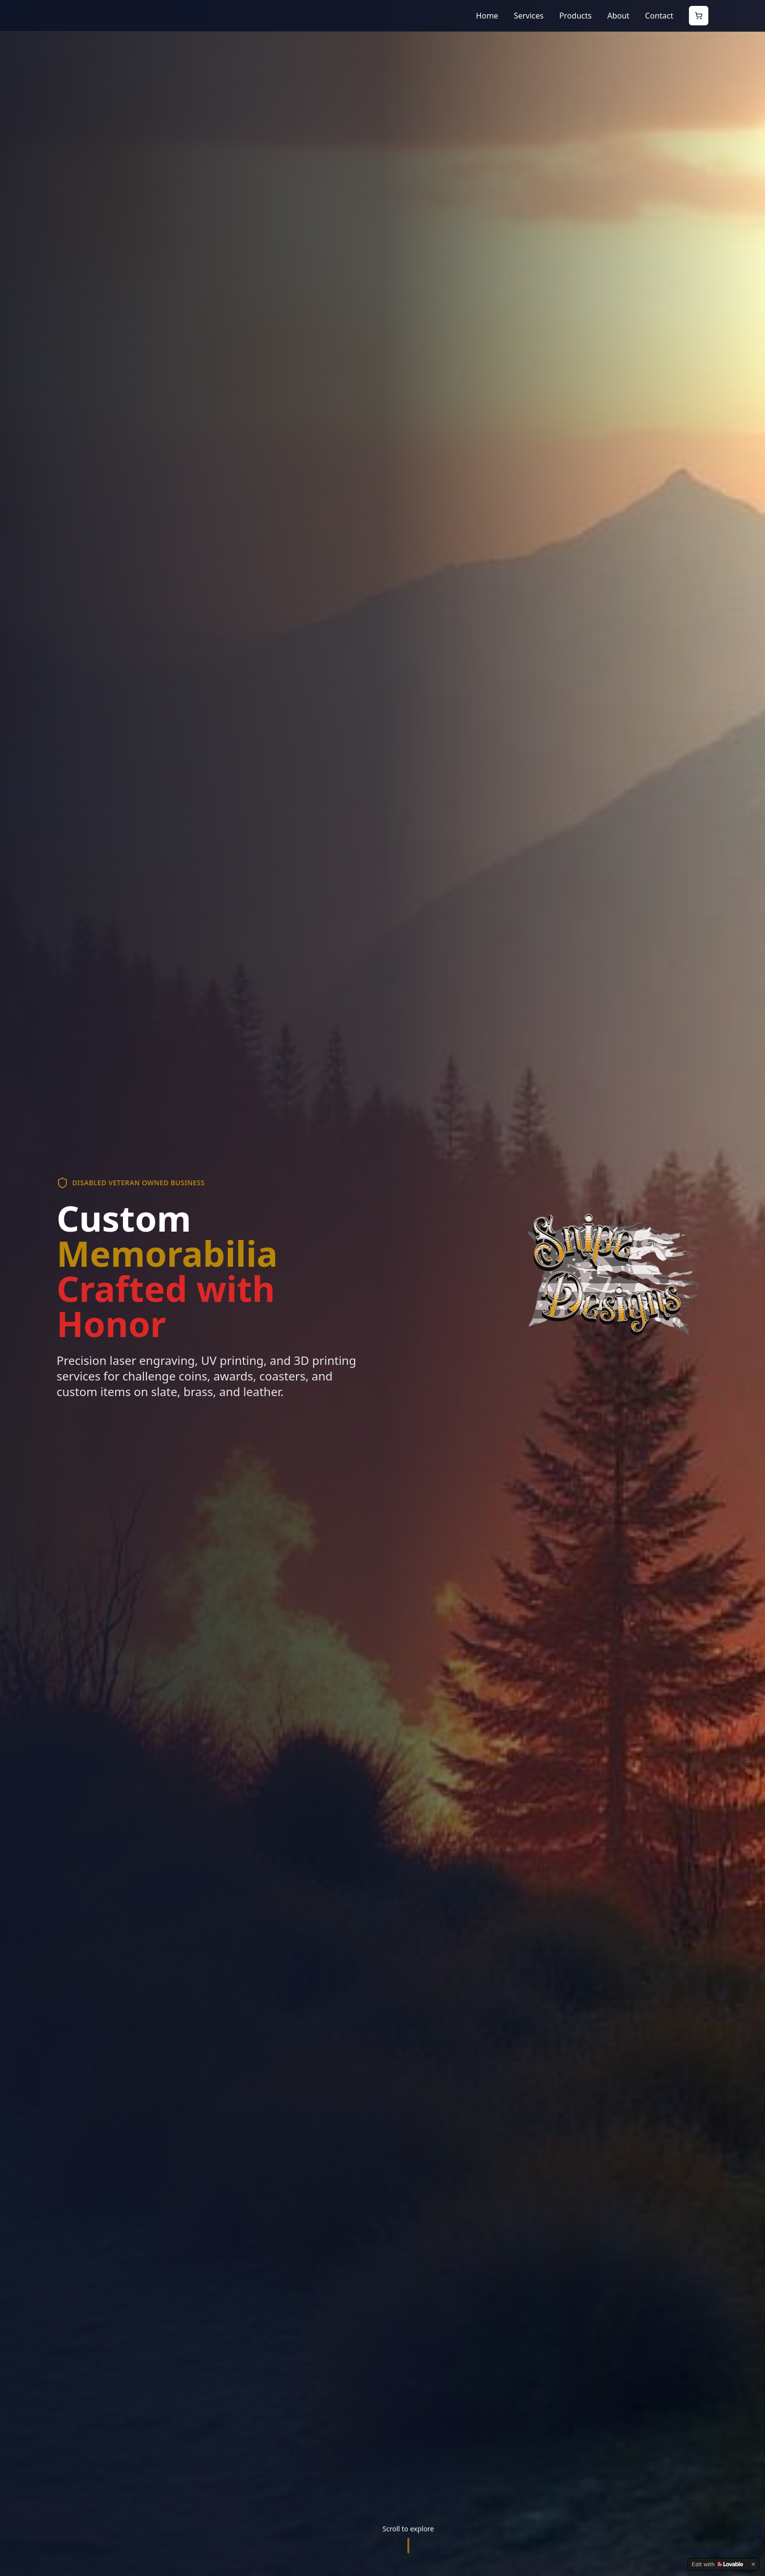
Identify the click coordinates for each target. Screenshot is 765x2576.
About (618, 15)
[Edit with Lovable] (717, 2564)
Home (487, 15)
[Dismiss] (753, 2564)
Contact (659, 15)
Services (529, 15)
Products (575, 15)
